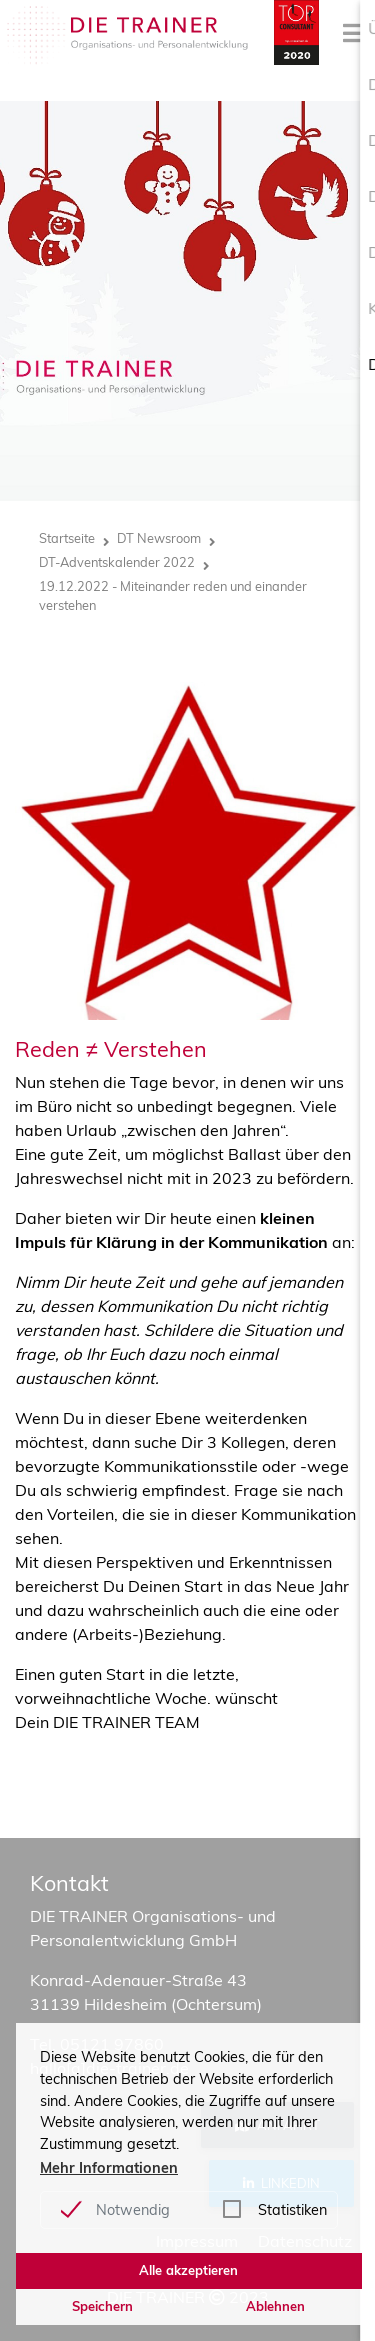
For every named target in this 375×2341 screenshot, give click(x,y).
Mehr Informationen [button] (109, 2168)
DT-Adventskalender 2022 (117, 562)
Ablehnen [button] (275, 2306)
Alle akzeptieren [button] (188, 2270)
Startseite (67, 538)
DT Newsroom (159, 538)
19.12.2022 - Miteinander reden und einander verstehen (173, 595)
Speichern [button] (102, 2306)
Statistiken (292, 2210)
